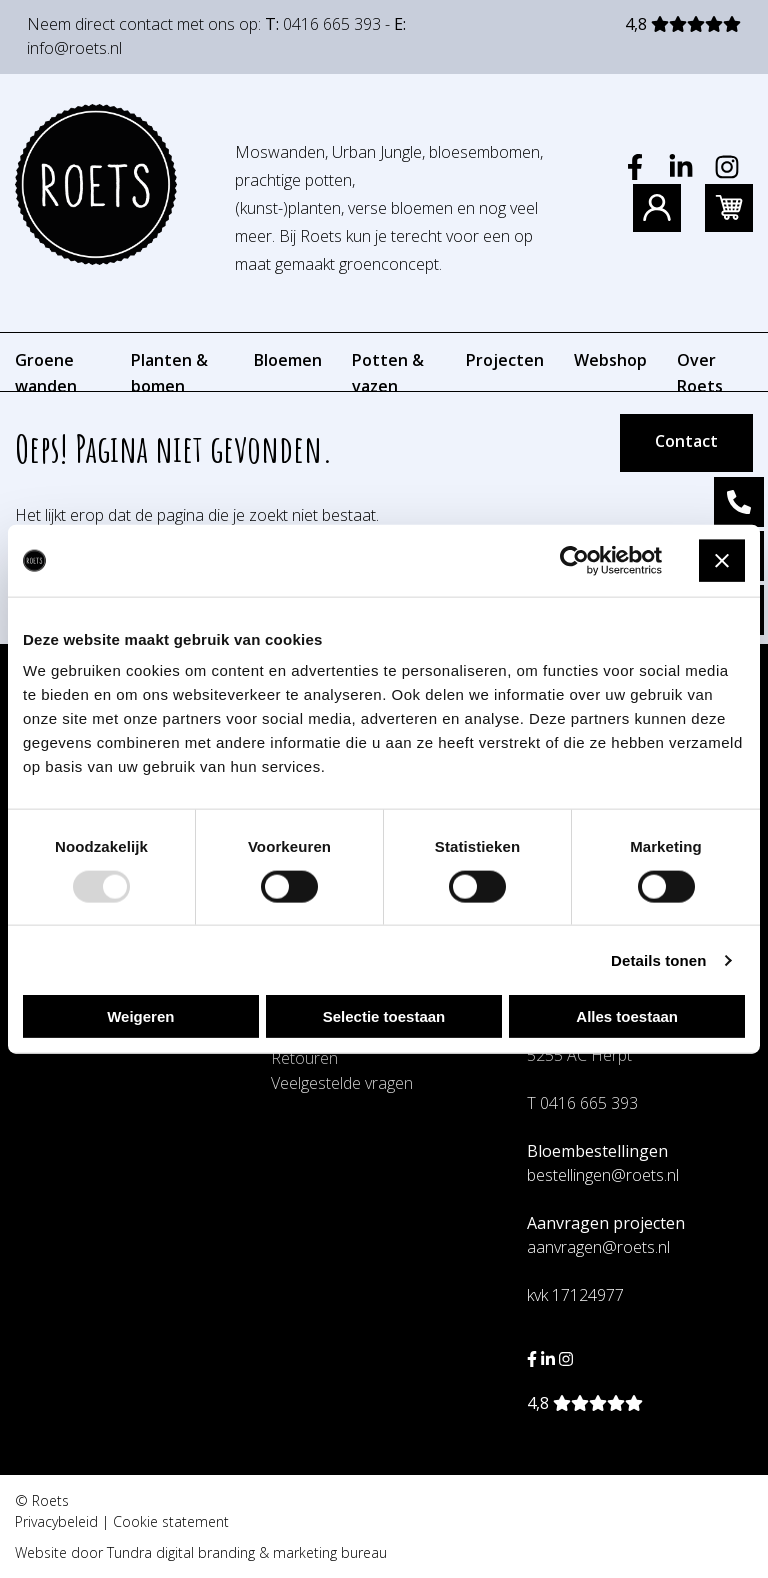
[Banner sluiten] (722, 561)
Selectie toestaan (384, 1016)
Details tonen (658, 959)
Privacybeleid (56, 1521)
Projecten (505, 360)
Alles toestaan (627, 1016)
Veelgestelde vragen (342, 1083)
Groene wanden (46, 373)
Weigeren (140, 1016)
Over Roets (700, 373)
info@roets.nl (74, 48)
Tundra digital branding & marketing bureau (247, 1552)
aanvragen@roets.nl (598, 1247)
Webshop (610, 360)
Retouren (304, 1058)
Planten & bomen (169, 373)
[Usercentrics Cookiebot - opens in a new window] (574, 560)
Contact (686, 441)
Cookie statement (171, 1521)
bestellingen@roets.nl (603, 1175)
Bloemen (288, 360)
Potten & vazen (388, 373)
